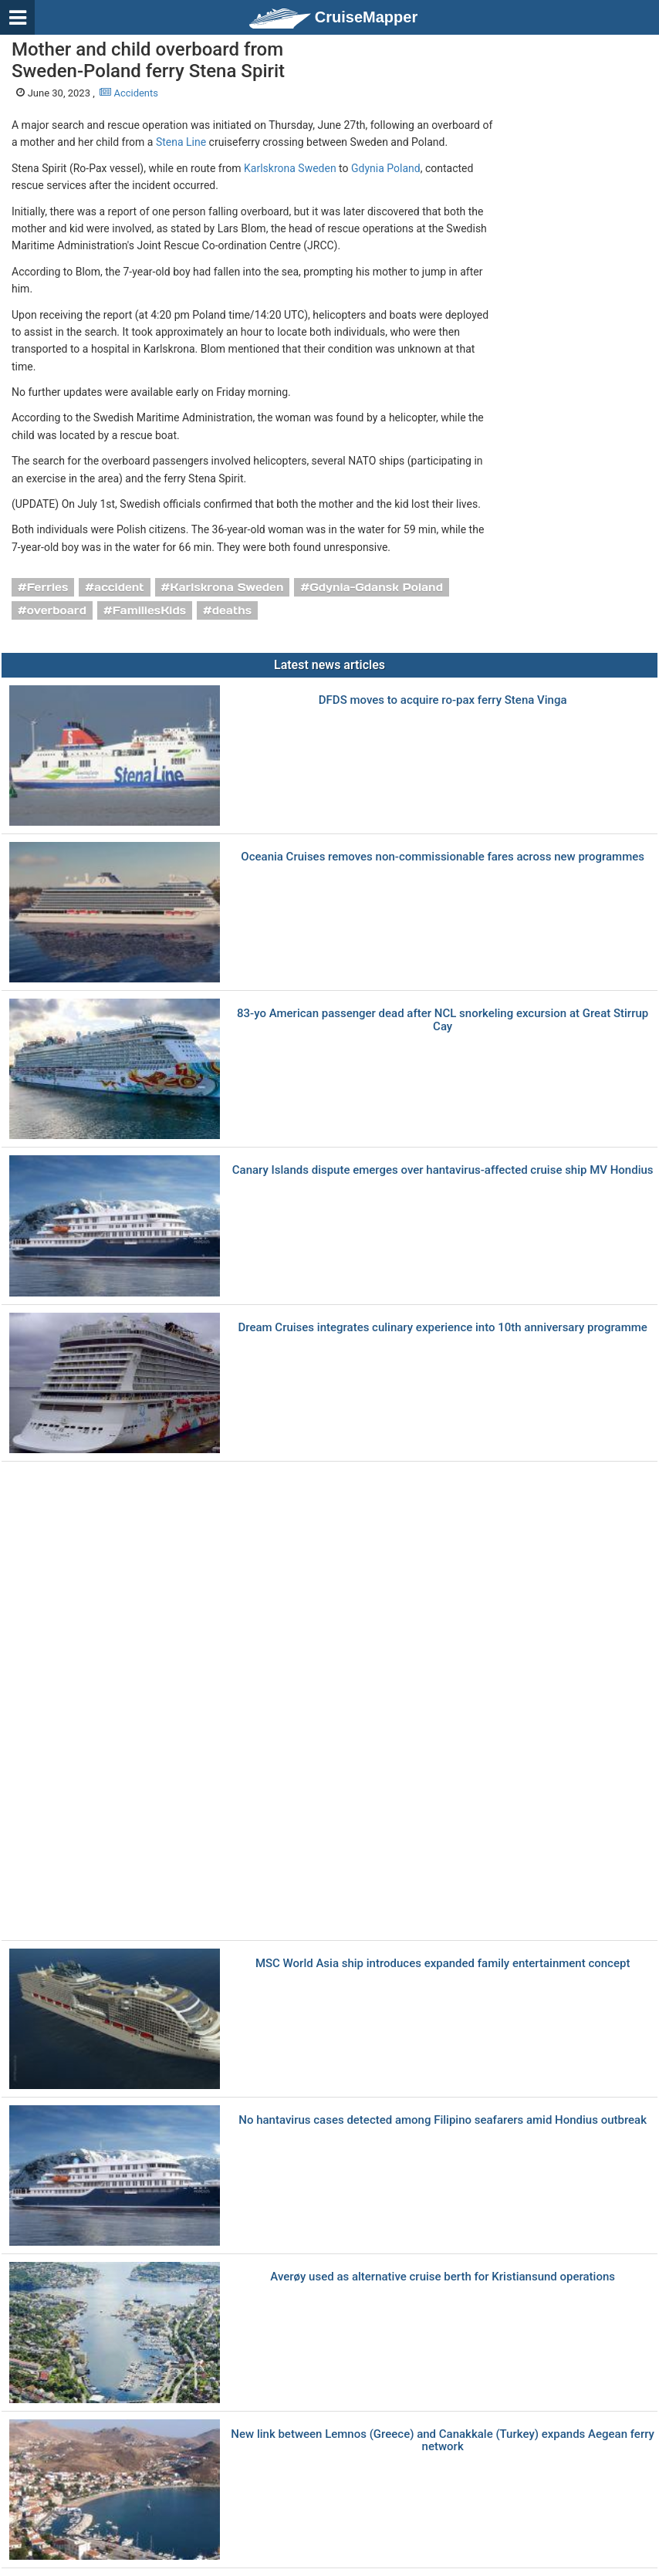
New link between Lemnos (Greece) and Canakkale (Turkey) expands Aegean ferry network (442, 2440)
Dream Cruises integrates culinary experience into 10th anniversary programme (442, 1327)
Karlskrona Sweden (290, 168)
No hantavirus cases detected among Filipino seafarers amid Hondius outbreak (442, 2120)
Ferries (48, 587)
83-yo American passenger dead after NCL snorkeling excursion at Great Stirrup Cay (442, 1020)
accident (119, 587)
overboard (56, 610)
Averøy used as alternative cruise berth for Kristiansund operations (442, 2277)
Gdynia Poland (386, 168)
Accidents (129, 93)
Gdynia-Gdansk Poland (376, 587)
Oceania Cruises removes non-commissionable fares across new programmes (442, 857)
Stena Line (181, 142)
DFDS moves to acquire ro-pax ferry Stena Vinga (443, 700)
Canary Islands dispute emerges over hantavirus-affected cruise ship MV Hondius (443, 1170)
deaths (232, 610)
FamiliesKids (149, 610)
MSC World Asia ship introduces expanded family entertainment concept (442, 1963)
